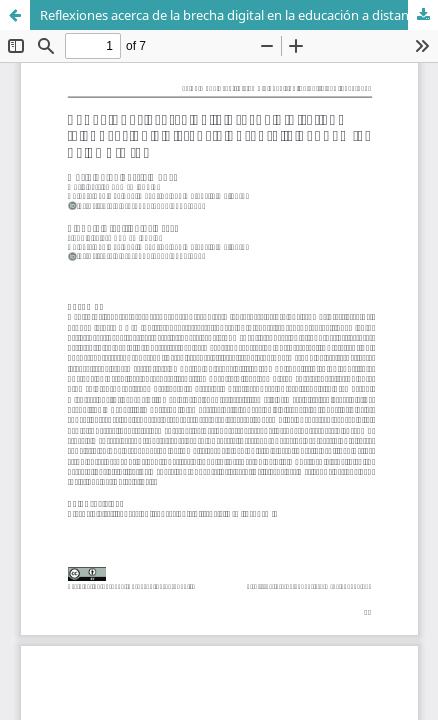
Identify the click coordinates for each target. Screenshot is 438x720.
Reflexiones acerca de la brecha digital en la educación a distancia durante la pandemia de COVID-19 (239, 15)
